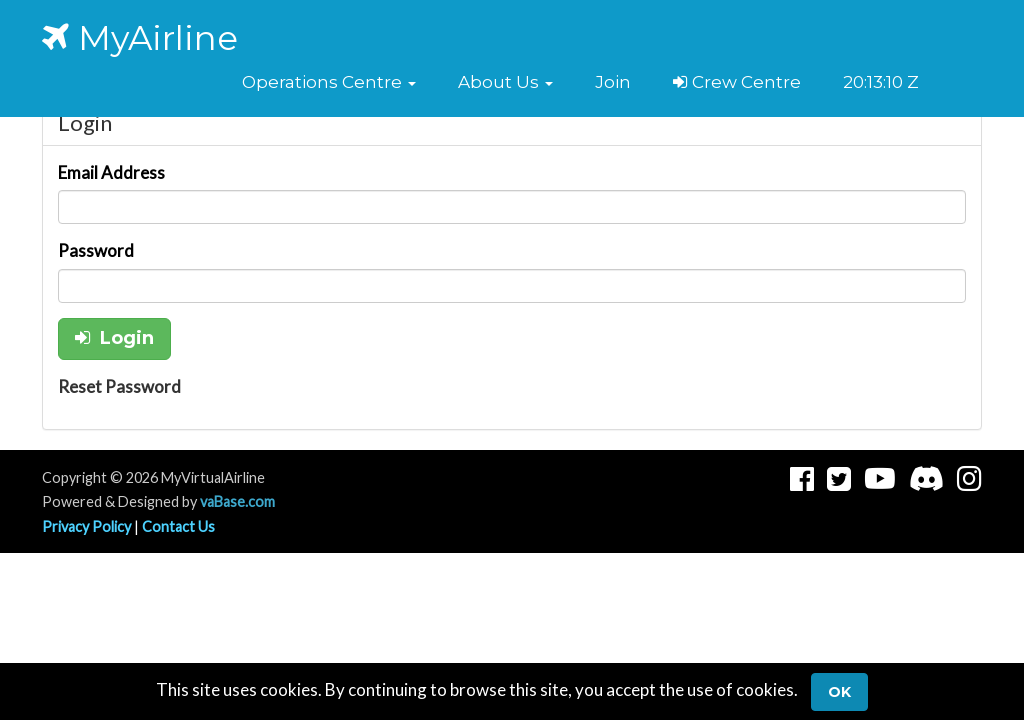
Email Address (111, 172)
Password (96, 250)
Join (613, 82)
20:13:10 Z (881, 82)
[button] (329, 82)
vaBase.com (237, 501)
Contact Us (178, 526)
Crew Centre (737, 82)
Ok (839, 692)
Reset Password (119, 386)
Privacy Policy (86, 526)
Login (114, 338)
